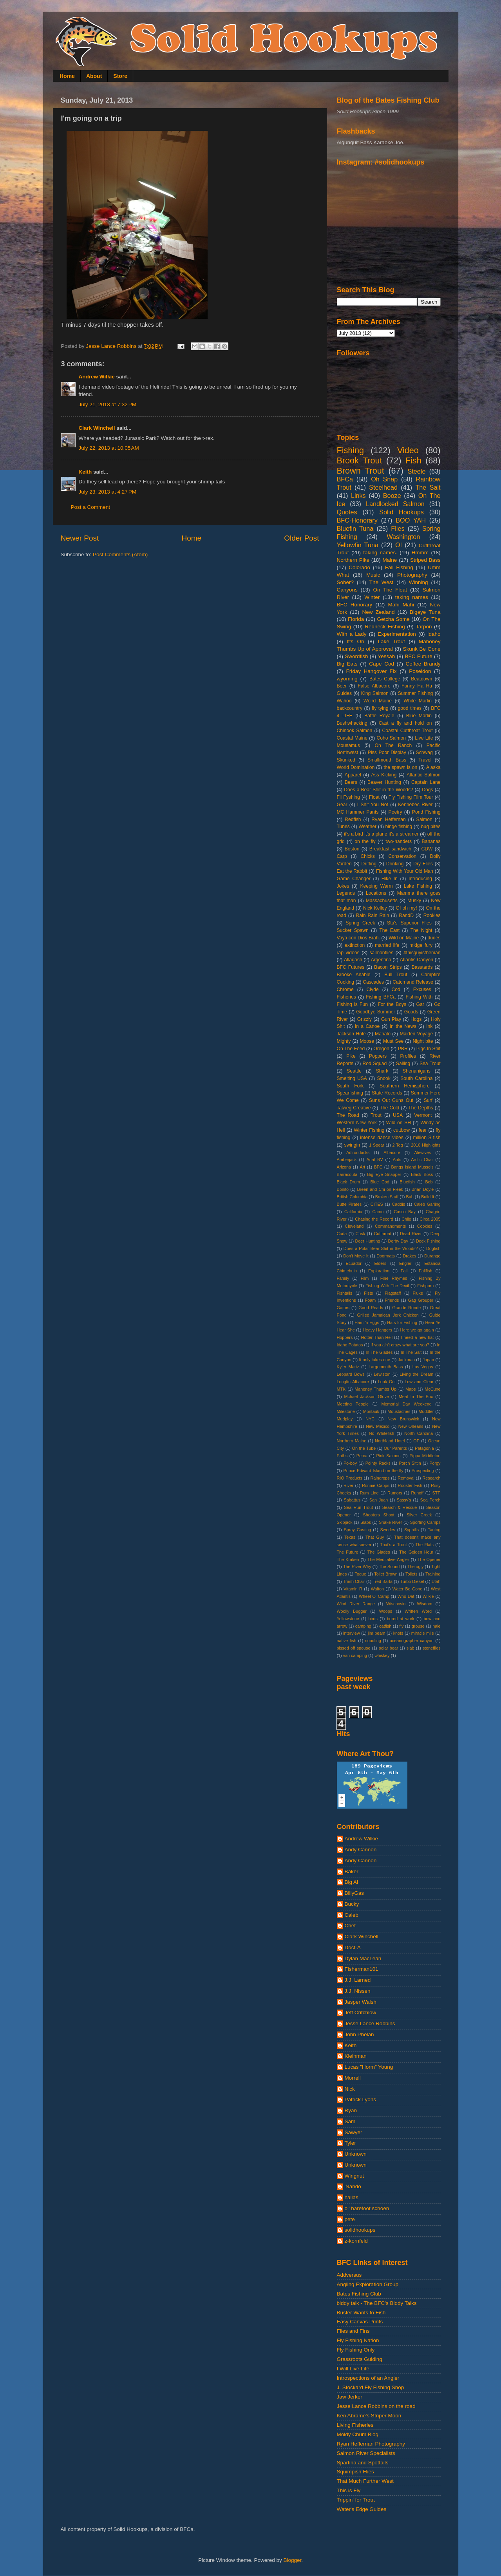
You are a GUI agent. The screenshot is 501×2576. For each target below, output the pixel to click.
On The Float (390, 590)
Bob (428, 1181)
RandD (406, 915)
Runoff (417, 1493)
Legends (346, 893)
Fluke (418, 1293)
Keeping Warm (376, 886)
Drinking (395, 864)
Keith (85, 472)
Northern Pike (353, 560)
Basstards (422, 967)
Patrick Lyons (360, 2099)
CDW (426, 849)
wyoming (347, 679)
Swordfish (356, 656)
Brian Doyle (422, 1189)
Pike (351, 1056)
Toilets (411, 1574)
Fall (404, 1270)
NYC (369, 1418)
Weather (367, 826)
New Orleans (410, 1426)
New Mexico (377, 1426)
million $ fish (427, 1137)
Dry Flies (423, 864)
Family (343, 1278)
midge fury (420, 945)
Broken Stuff (386, 1196)
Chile (406, 1219)
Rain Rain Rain (372, 915)
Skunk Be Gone (421, 649)
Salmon (424, 819)
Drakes (409, 1256)
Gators (343, 1307)
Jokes (343, 886)
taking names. (380, 552)
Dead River (411, 1233)
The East (389, 930)
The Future (347, 1552)
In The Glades (379, 1352)
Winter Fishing (369, 1130)
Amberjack (347, 1159)
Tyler (350, 2143)
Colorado (359, 567)
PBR (403, 1048)
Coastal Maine (352, 738)
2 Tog (397, 1145)
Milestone (346, 1411)
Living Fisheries (355, 2425)
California (353, 1211)
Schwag (424, 752)
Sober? (345, 582)
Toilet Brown (385, 1574)
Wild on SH (398, 1122)
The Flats (424, 1544)
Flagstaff (393, 1293)
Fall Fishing (399, 567)
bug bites (431, 826)
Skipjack (345, 1522)
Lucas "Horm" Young (369, 2067)
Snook (383, 1078)
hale (436, 1626)
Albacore (391, 1152)
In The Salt (411, 1352)
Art (362, 1167)
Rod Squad (375, 1063)
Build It (427, 1196)
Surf (428, 1100)
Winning (418, 582)
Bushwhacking (352, 723)
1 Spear (376, 1145)
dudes (433, 938)
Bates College (384, 679)
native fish (346, 1640)
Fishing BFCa (381, 997)
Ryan (351, 2110)
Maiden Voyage (416, 1034)
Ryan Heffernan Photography (371, 2444)
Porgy (434, 1463)
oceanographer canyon (412, 1640)
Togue (360, 1574)
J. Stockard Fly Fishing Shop (370, 2387)
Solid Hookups (401, 512)
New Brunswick (403, 1418)
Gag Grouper (420, 1300)
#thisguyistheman (421, 952)
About (94, 76)
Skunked (346, 760)
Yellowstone (348, 1618)
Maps (410, 1389)
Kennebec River (415, 804)
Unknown (356, 2154)
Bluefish (407, 1181)
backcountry (349, 708)
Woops (385, 1611)
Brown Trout (360, 471)
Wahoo (344, 701)
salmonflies (381, 952)
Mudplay (345, 1418)
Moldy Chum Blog (358, 2434)
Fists (368, 1293)
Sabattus (352, 1500)
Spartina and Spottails (363, 2463)
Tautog (434, 1529)
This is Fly (349, 2490)
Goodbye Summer (375, 1012)
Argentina (381, 959)
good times (410, 708)
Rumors (394, 1493)
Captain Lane (426, 782)
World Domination (356, 767)
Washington (403, 536)
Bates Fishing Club (359, 2294)
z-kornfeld (356, 2241)
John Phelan (359, 2034)
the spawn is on (400, 767)
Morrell (353, 2078)
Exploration (378, 1270)
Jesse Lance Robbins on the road (376, 2406)
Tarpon (424, 627)
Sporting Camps (425, 1522)
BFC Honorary (355, 605)
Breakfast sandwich (390, 849)
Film (365, 1278)
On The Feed (351, 1048)
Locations (376, 893)
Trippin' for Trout (356, 2500)
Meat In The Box (416, 1396)
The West (381, 582)
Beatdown (421, 679)
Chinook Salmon (355, 730)
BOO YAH (411, 520)
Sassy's (404, 1500)
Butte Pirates (349, 1204)
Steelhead (383, 487)
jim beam (376, 1633)
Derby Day (398, 1241)
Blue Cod (380, 1181)
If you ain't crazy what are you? (400, 1344)
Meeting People (353, 1404)
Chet (350, 1925)
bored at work (400, 1618)
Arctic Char (422, 1159)
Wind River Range (356, 1603)
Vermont (423, 1115)
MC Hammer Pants (358, 812)
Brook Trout (359, 460)
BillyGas (354, 1893)
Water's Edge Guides (362, 2509)
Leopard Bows (351, 1374)
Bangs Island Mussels (412, 1167)
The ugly (415, 1566)
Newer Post (80, 538)
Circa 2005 (430, 1219)
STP (436, 1493)
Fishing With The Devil (387, 1285)
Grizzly (364, 1019)
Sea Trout (430, 1063)
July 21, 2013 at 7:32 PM (107, 404)
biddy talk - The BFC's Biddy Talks (377, 2303)
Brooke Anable (354, 974)
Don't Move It (355, 1256)
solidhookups (360, 2230)
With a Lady (352, 634)
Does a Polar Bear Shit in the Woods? (381, 1248)
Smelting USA (352, 1078)
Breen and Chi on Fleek (380, 1189)
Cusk (360, 1233)
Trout (376, 1115)
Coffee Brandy (423, 664)
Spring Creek (360, 923)
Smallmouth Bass (386, 760)
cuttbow (401, 1130)
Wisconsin (395, 1603)
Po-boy (350, 1463)
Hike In (390, 878)
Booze (392, 495)
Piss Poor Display (387, 752)
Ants (397, 1159)
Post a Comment (90, 507)
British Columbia (352, 1196)
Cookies (424, 1226)
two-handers (398, 841)
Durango (432, 1256)
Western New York (357, 1122)
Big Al (351, 1882)
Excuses (422, 989)
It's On (355, 641)
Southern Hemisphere (405, 1086)
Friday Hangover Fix (371, 671)
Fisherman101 (361, 1969)
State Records (387, 1093)
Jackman (406, 1359)
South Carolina (416, 1078)
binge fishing (398, 826)
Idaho (434, 634)
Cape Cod (381, 664)
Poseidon (420, 671)
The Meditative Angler (388, 1559)
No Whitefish (381, 1433)
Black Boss (422, 1174)
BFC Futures (351, 967)
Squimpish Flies (355, 2472)
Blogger (293, 2560)
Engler (405, 1263)
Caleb (351, 1915)
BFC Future (418, 656)
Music (373, 575)
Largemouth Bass (386, 1366)
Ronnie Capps (375, 1485)
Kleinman (356, 2056)
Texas (349, 1537)
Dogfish (433, 1248)
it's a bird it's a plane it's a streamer (381, 834)
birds (373, 1618)
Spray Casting (357, 1529)
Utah (436, 1581)
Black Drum (348, 1181)
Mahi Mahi (401, 605)
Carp (342, 856)
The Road (348, 1115)
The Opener (429, 1559)
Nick (350, 2089)
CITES (377, 1204)
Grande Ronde (406, 1307)
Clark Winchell (97, 428)
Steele (417, 471)
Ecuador (354, 1263)
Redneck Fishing (385, 627)
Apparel (353, 775)
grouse (418, 1626)
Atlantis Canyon (416, 959)
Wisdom (424, 1603)
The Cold (389, 1108)
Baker (351, 1871)
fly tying (380, 708)
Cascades (373, 982)
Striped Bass (425, 560)
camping (363, 1626)
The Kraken (348, 1559)
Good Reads (370, 1307)
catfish (385, 1626)
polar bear (388, 1648)
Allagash (353, 959)
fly (402, 1626)
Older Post (301, 538)
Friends (392, 1300)
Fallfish (425, 1270)
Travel (424, 760)
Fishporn (425, 1285)
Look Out (387, 1381)
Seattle (354, 1071)
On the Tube (364, 1448)
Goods (411, 1012)
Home (67, 76)
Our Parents (395, 1448)
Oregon (381, 1048)
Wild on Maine (404, 938)
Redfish (353, 819)
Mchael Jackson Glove (366, 1396)
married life (387, 945)
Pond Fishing (426, 812)
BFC (378, 1167)
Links (358, 495)
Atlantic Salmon (423, 775)
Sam (350, 2121)
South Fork (350, 1086)
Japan (428, 1359)
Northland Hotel (390, 1440)
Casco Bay (405, 1211)
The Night (421, 930)
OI (398, 544)
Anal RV (374, 1159)
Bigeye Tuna (425, 612)
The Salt (427, 487)
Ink (429, 1026)
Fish (413, 460)
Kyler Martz (348, 1366)
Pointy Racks (378, 1463)
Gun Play (391, 1019)
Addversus (349, 2275)
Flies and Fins (353, 2331)
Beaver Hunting (384, 782)
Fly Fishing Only (356, 2350)
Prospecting (422, 1470)
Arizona (344, 1167)
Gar (420, 1004)
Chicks (367, 856)
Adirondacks (357, 1152)
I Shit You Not (372, 804)
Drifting (369, 864)
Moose (367, 1041)
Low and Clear (419, 1381)
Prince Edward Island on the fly (373, 1470)
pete (350, 2219)
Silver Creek (419, 1514)
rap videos (348, 952)
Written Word (418, 1611)
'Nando (353, 2186)
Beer (342, 686)
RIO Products (349, 1478)
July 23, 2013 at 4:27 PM (107, 492)
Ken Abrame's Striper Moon (369, 2416)
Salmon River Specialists (366, 2453)
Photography (412, 575)
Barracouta (347, 1174)
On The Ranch (393, 745)
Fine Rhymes (393, 1278)
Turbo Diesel (412, 1581)
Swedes (387, 1529)
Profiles (408, 1056)
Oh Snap (384, 479)
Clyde (373, 989)
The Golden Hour (416, 1552)
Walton (377, 1588)
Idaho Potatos (350, 1344)
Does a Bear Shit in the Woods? (378, 789)
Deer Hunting (367, 1241)
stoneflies (432, 1648)
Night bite (422, 1041)
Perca (361, 1455)
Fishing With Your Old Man (404, 871)
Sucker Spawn (353, 930)
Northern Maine (352, 1440)
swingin (352, 1145)
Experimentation (397, 634)
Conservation (402, 856)
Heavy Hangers (377, 1330)
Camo (378, 1211)
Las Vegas (422, 1366)
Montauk (371, 1411)
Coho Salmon (390, 738)
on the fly (364, 841)
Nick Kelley (375, 908)
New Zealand (378, 612)
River (348, 1485)
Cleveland (354, 1226)
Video (408, 450)
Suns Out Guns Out (391, 1100)
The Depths (420, 1108)
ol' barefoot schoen (367, 2208)
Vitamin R (353, 1588)
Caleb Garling (427, 1204)
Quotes (347, 512)
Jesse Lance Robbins (370, 2023)
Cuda (342, 1233)
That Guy (374, 1537)
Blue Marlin (419, 715)
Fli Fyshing (348, 797)
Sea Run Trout (358, 1507)
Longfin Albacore (353, 1381)
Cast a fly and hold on (405, 723)
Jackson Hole (351, 1034)
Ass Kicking (383, 775)
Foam (370, 1300)
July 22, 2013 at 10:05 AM (109, 448)
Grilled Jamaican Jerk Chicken (388, 1315)
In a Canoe (367, 1026)
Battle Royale (379, 715)
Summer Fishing (415, 693)
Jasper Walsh (360, 2002)
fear (423, 1130)
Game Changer (354, 878)
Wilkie (428, 1596)
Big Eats (347, 664)
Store (120, 76)
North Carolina (418, 1433)
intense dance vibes (381, 1137)
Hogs (416, 1019)
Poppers (378, 1056)
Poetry (395, 812)
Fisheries (346, 997)
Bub (409, 1196)
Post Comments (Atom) (120, 554)
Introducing (420, 878)
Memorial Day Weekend (407, 1404)
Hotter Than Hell (376, 1337)
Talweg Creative (354, 1108)
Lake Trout (391, 641)
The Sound (389, 1566)
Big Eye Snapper (384, 1174)
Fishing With (419, 997)
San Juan (378, 1500)
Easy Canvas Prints (360, 2322)
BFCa (345, 479)
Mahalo (383, 1034)
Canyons (347, 590)
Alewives (422, 1152)
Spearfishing (350, 1093)
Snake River (390, 1522)
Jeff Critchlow (360, 2012)
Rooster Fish (410, 1485)
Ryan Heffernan (388, 819)
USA (398, 1115)
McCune (432, 1389)
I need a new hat (417, 1337)
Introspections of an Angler (368, 2378)
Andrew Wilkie (97, 377)
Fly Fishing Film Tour (411, 797)
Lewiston (382, 1374)
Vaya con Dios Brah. (358, 938)
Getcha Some (393, 619)
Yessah (386, 656)
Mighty (344, 1041)
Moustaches (398, 1411)
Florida (356, 619)
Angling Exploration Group (368, 2284)
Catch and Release (412, 982)
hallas (351, 2197)
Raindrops (379, 1478)
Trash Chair (354, 1581)
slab (410, 1648)
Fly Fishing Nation (358, 2340)
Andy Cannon (361, 1849)
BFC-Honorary (357, 520)
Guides (344, 693)
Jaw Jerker (349, 2397)
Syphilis (411, 1529)
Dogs (427, 789)
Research (431, 1478)
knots (398, 1633)
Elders (380, 1263)
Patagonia (424, 1448)
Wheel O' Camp (374, 1596)
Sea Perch (430, 1500)
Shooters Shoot (378, 1514)
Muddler (426, 1411)
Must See (393, 1041)
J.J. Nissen (358, 1991)
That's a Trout (393, 1544)
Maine (390, 560)
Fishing (350, 450)
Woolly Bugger (352, 1611)
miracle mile (422, 1633)
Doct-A (353, 1947)
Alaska (433, 767)
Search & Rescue (399, 1507)
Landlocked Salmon (395, 503)
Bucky (352, 1904)
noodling (373, 1640)
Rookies (432, 915)
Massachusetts (382, 900)
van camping (355, 1655)
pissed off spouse (354, 1648)
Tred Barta (382, 1581)
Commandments (390, 1226)
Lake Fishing (418, 886)
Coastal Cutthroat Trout (407, 730)
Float (374, 797)
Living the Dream (416, 1374)
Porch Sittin (410, 1463)
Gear (342, 804)
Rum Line (369, 1493)
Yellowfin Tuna (357, 544)
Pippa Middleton (424, 1455)
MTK (341, 1389)
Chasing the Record (374, 1219)
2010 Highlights (425, 1145)
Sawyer (353, 2132)
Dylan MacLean (363, 1958)
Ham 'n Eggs (366, 1322)
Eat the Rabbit (352, 871)
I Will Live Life (353, 2369)
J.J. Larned (358, 1980)
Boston (352, 849)
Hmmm (420, 552)
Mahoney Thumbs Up (375, 1389)
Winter (372, 597)
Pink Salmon (388, 1455)
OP (416, 1440)
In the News (403, 1026)
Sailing (403, 1063)
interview (351, 1633)
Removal (406, 1478)
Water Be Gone (407, 1588)
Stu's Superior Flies (409, 923)
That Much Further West (365, 2481)
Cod (396, 989)
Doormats (385, 1256)
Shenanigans (416, 1071)
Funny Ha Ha (417, 686)
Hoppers (345, 1337)
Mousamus (348, 745)
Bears (351, 782)
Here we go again (417, 1330)
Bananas (431, 841)
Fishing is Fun (352, 1004)
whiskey (381, 1655)
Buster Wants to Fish (361, 2313)
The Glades (378, 1552)
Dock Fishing (428, 1241)
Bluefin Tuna (355, 528)
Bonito (343, 1189)
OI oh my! (406, 908)
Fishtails (345, 1293)
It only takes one (374, 1359)
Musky (414, 900)
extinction (355, 945)
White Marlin (417, 701)
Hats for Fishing (402, 1322)
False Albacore (374, 686)
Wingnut (354, 2176)
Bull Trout (395, 974)
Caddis (398, 1204)
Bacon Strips (388, 967)
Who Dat (406, 1596)
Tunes (343, 826)
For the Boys (392, 1004)
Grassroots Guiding (359, 2359)
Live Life (424, 738)
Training (433, 1574)
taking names (411, 597)
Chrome (345, 989)
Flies (397, 528)
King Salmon (375, 693)
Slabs (365, 1522)
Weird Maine (378, 701)
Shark (382, 1071)
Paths (342, 1455)
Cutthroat (382, 1233)
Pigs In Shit (428, 1048)
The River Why (357, 1566)
